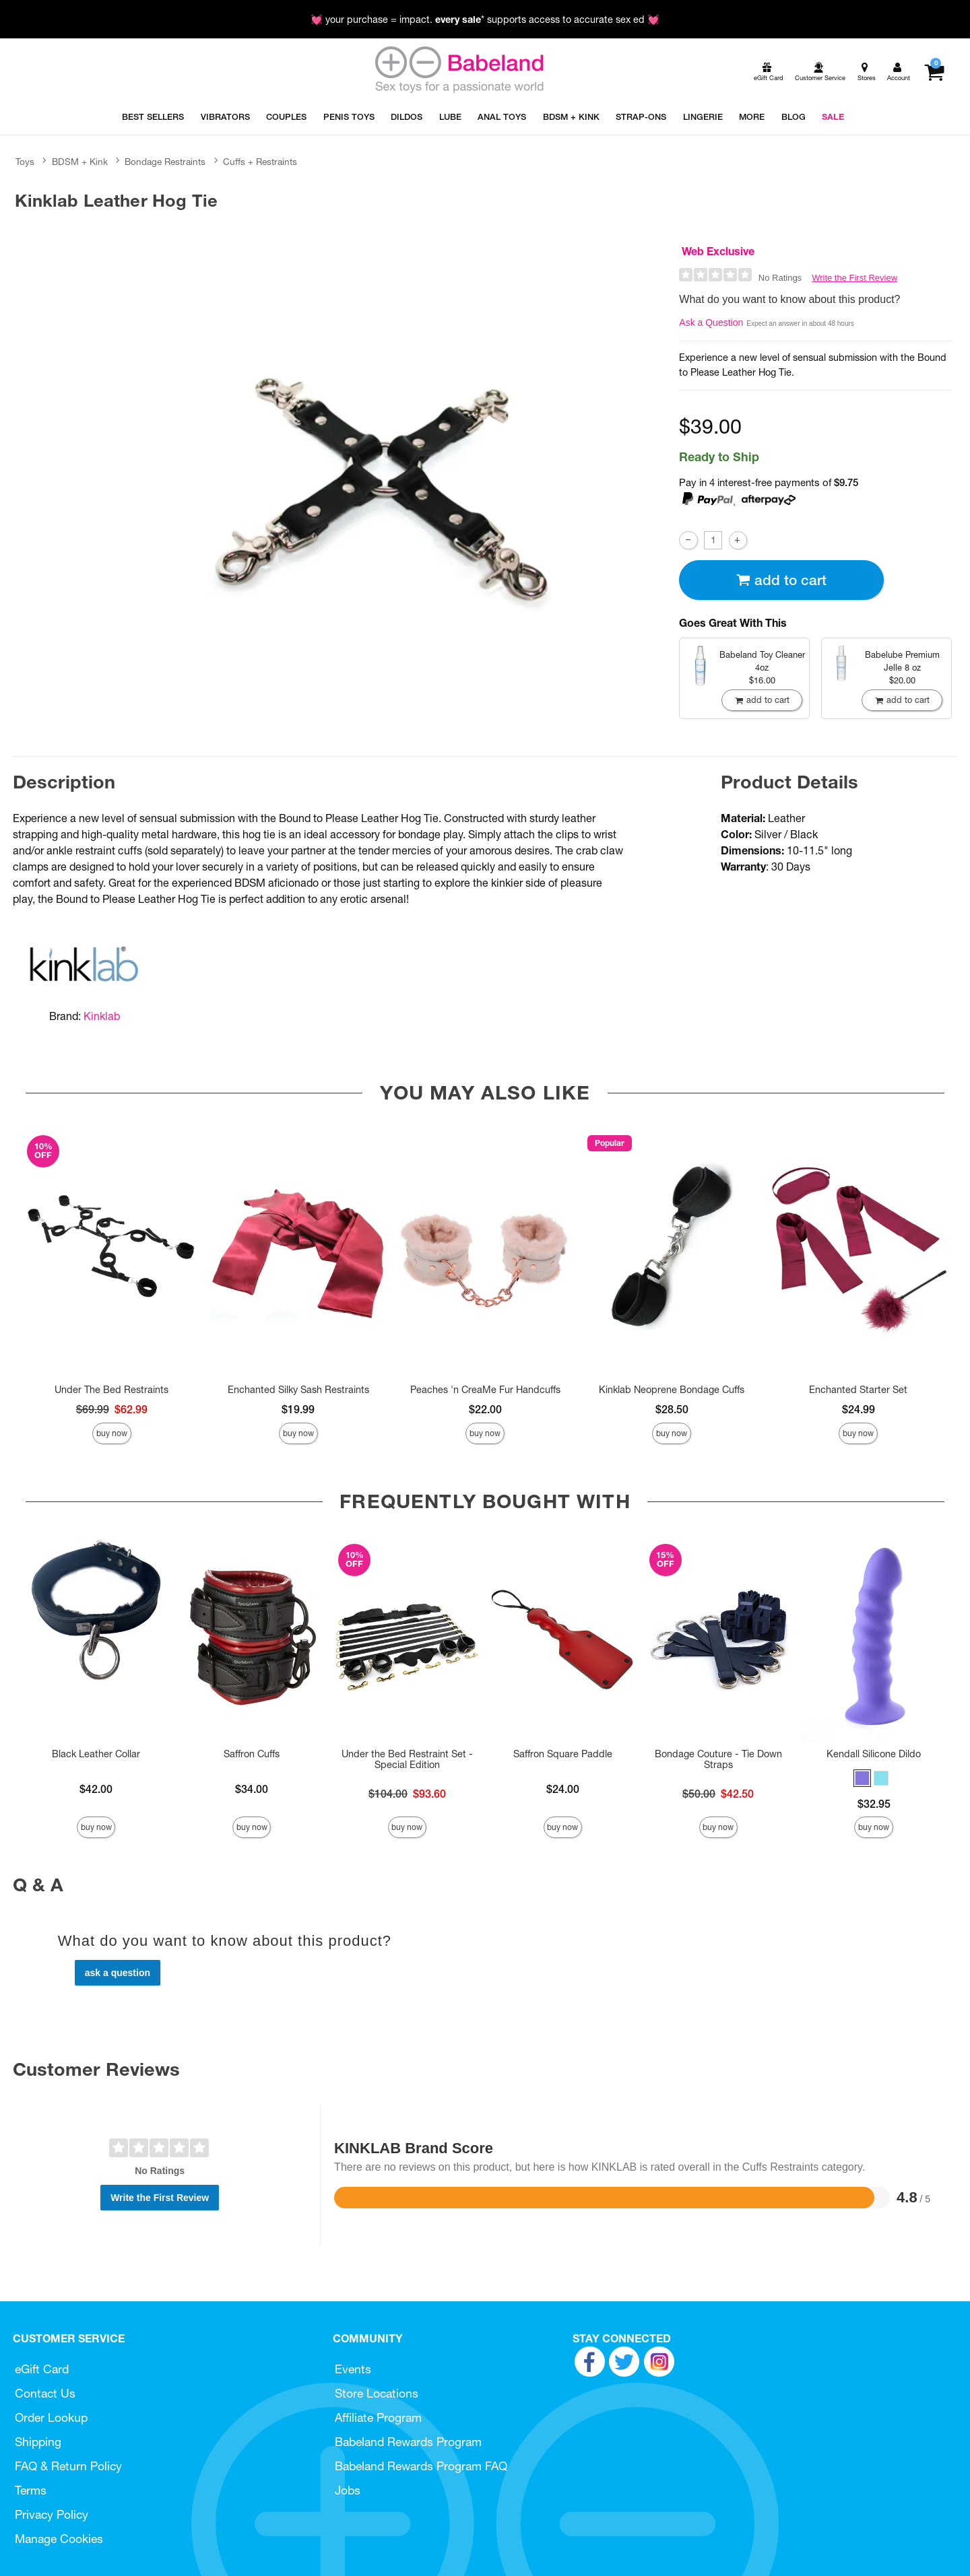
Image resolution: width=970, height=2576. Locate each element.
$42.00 (95, 1789)
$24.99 (858, 1409)
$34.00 (251, 1789)
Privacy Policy (51, 2514)
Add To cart (781, 580)
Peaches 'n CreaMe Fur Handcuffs (485, 1390)
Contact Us (45, 2393)
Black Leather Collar (96, 1754)
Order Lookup (51, 2417)
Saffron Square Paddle (562, 1754)
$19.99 (298, 1409)
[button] (862, 1778)
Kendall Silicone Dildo (874, 1754)
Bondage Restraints (165, 161)
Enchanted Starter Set (858, 1390)
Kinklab (102, 1016)
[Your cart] (934, 72)
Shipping (38, 2442)
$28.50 (671, 1409)
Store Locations (376, 2393)
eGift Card (42, 2369)
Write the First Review (854, 278)
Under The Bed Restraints (111, 1390)
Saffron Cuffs (252, 1754)
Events (353, 2369)
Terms (30, 2490)
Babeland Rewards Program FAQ (421, 2466)
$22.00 (485, 1409)
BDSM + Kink (80, 161)
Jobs (347, 2490)
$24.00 (562, 1789)
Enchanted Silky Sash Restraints (298, 1390)
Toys (24, 161)
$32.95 (874, 1803)
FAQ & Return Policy (68, 2466)
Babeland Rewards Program (408, 2442)
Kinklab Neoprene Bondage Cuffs (671, 1390)
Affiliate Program (378, 2417)
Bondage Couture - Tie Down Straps (718, 1759)
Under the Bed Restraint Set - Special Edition (407, 1759)
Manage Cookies (59, 2539)
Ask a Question (711, 322)
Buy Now (111, 1433)
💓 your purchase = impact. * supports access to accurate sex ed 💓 (485, 19)
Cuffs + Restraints (260, 161)
